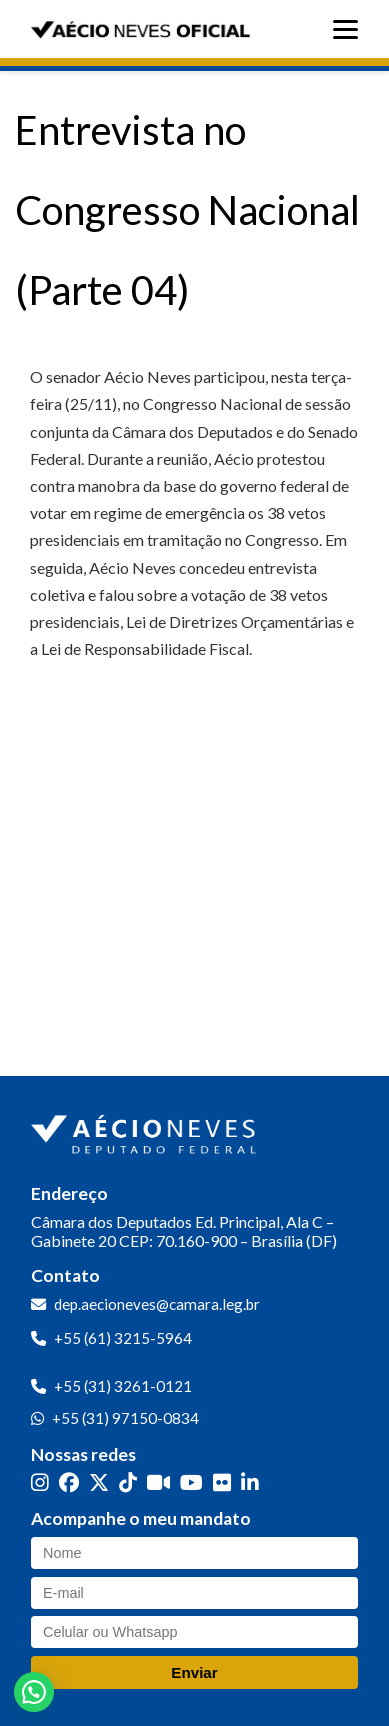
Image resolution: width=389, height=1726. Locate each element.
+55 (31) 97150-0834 (125, 1418)
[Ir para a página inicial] (146, 1130)
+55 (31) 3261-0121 (123, 1386)
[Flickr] (222, 1481)
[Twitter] (99, 1481)
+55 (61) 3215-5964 (123, 1338)
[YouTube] (191, 1481)
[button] (34, 1692)
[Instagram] (40, 1481)
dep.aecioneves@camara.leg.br (157, 1304)
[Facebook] (69, 1481)
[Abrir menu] (350, 29)
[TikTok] (128, 1481)
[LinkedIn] (250, 1481)
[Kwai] (158, 1481)
